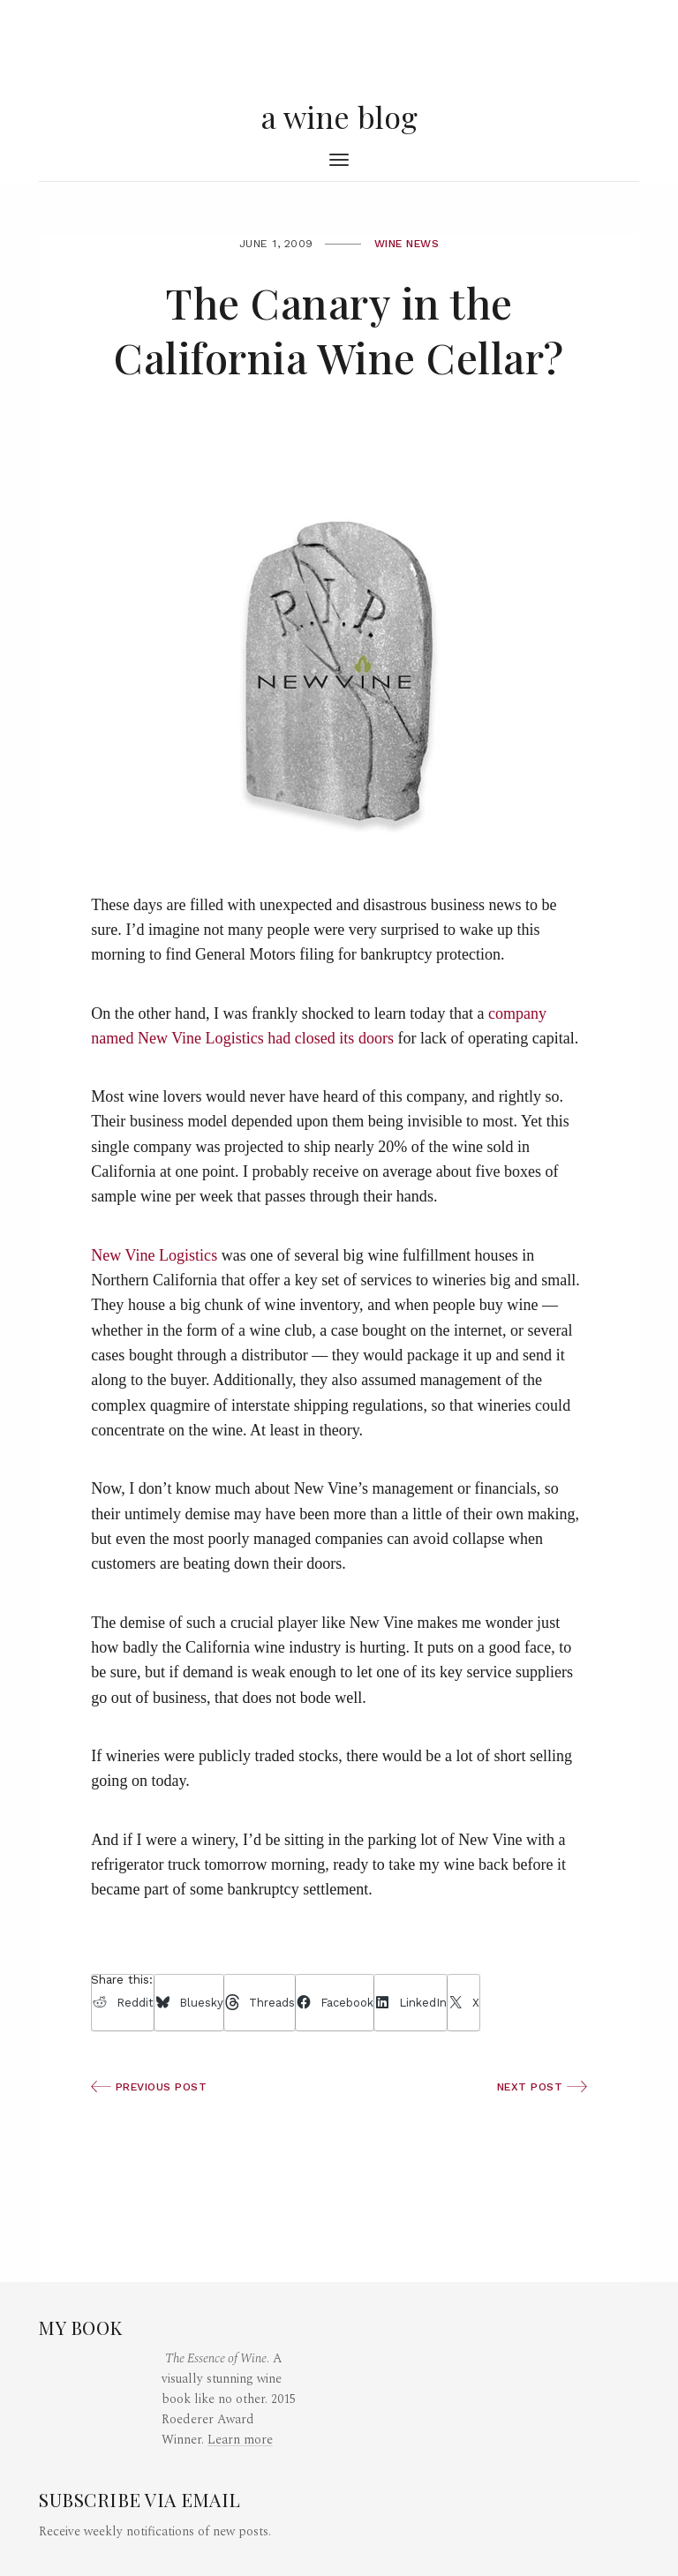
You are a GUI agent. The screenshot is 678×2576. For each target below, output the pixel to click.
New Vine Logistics (154, 1255)
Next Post (542, 2087)
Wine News (407, 243)
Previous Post (149, 2087)
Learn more (240, 2440)
